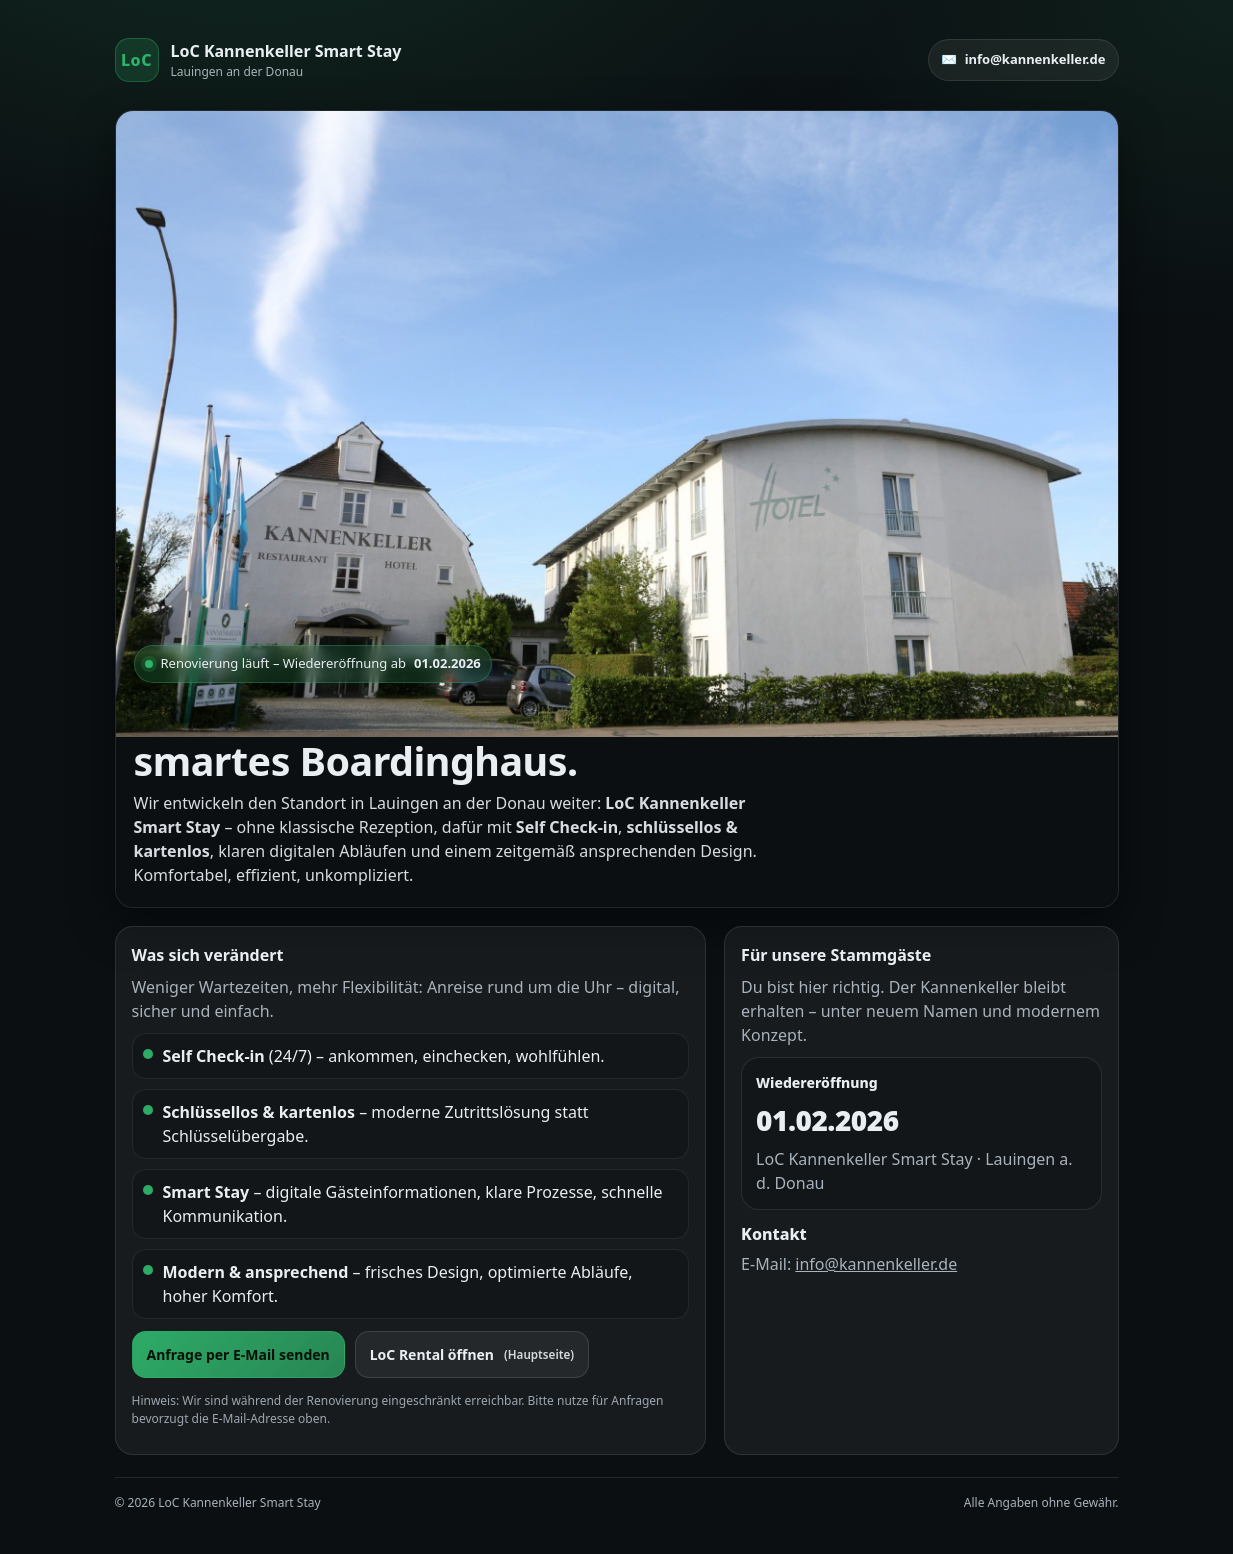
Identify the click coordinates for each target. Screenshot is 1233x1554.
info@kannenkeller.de (876, 1264)
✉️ (1023, 60)
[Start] (258, 60)
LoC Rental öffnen (472, 1354)
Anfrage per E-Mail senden (238, 1354)
